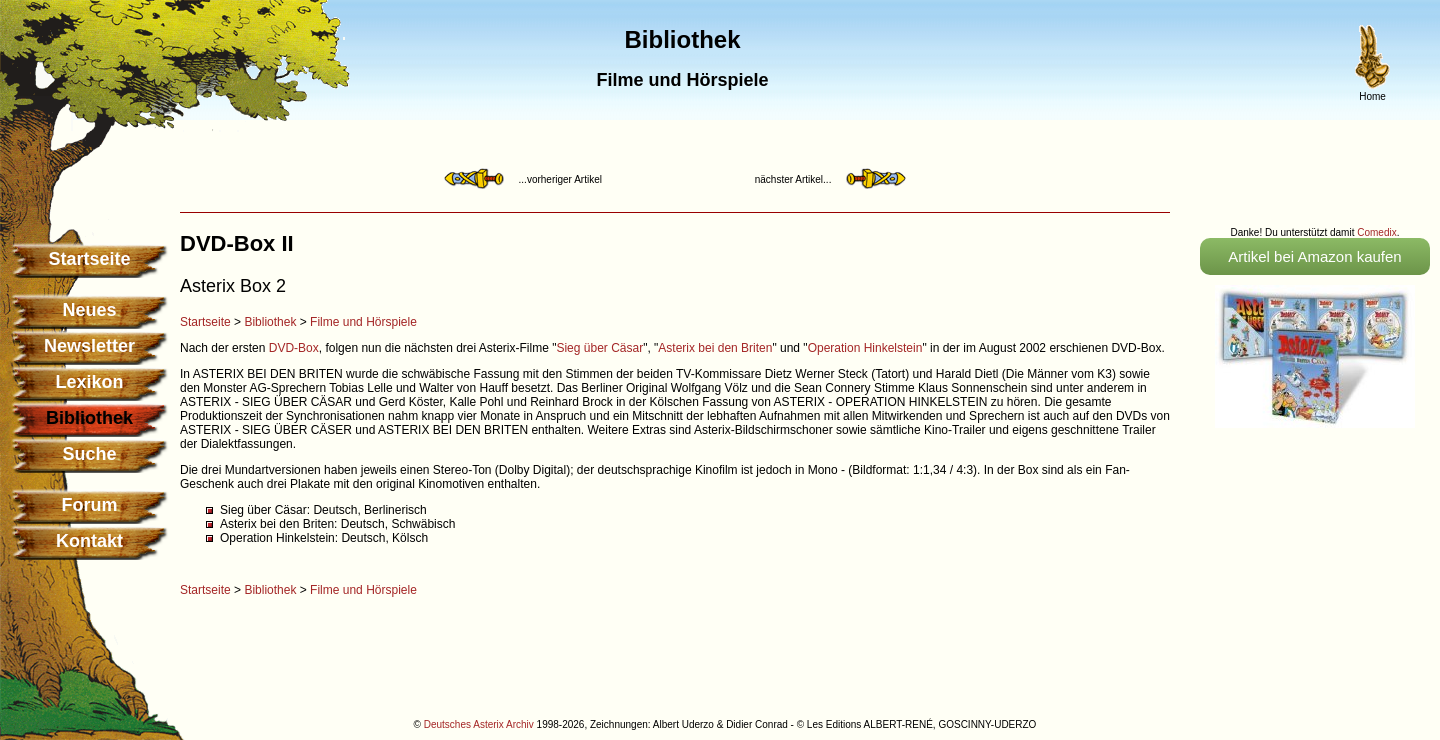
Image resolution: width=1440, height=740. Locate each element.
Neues (89, 310)
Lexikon (89, 382)
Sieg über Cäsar (599, 348)
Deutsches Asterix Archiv (479, 724)
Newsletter (89, 346)
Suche (89, 454)
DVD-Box (294, 348)
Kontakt (89, 541)
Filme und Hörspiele (363, 322)
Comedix (1376, 232)
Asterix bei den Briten (715, 348)
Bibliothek (270, 322)
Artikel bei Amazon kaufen (1314, 256)
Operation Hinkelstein (865, 348)
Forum (90, 505)
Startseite (89, 259)
